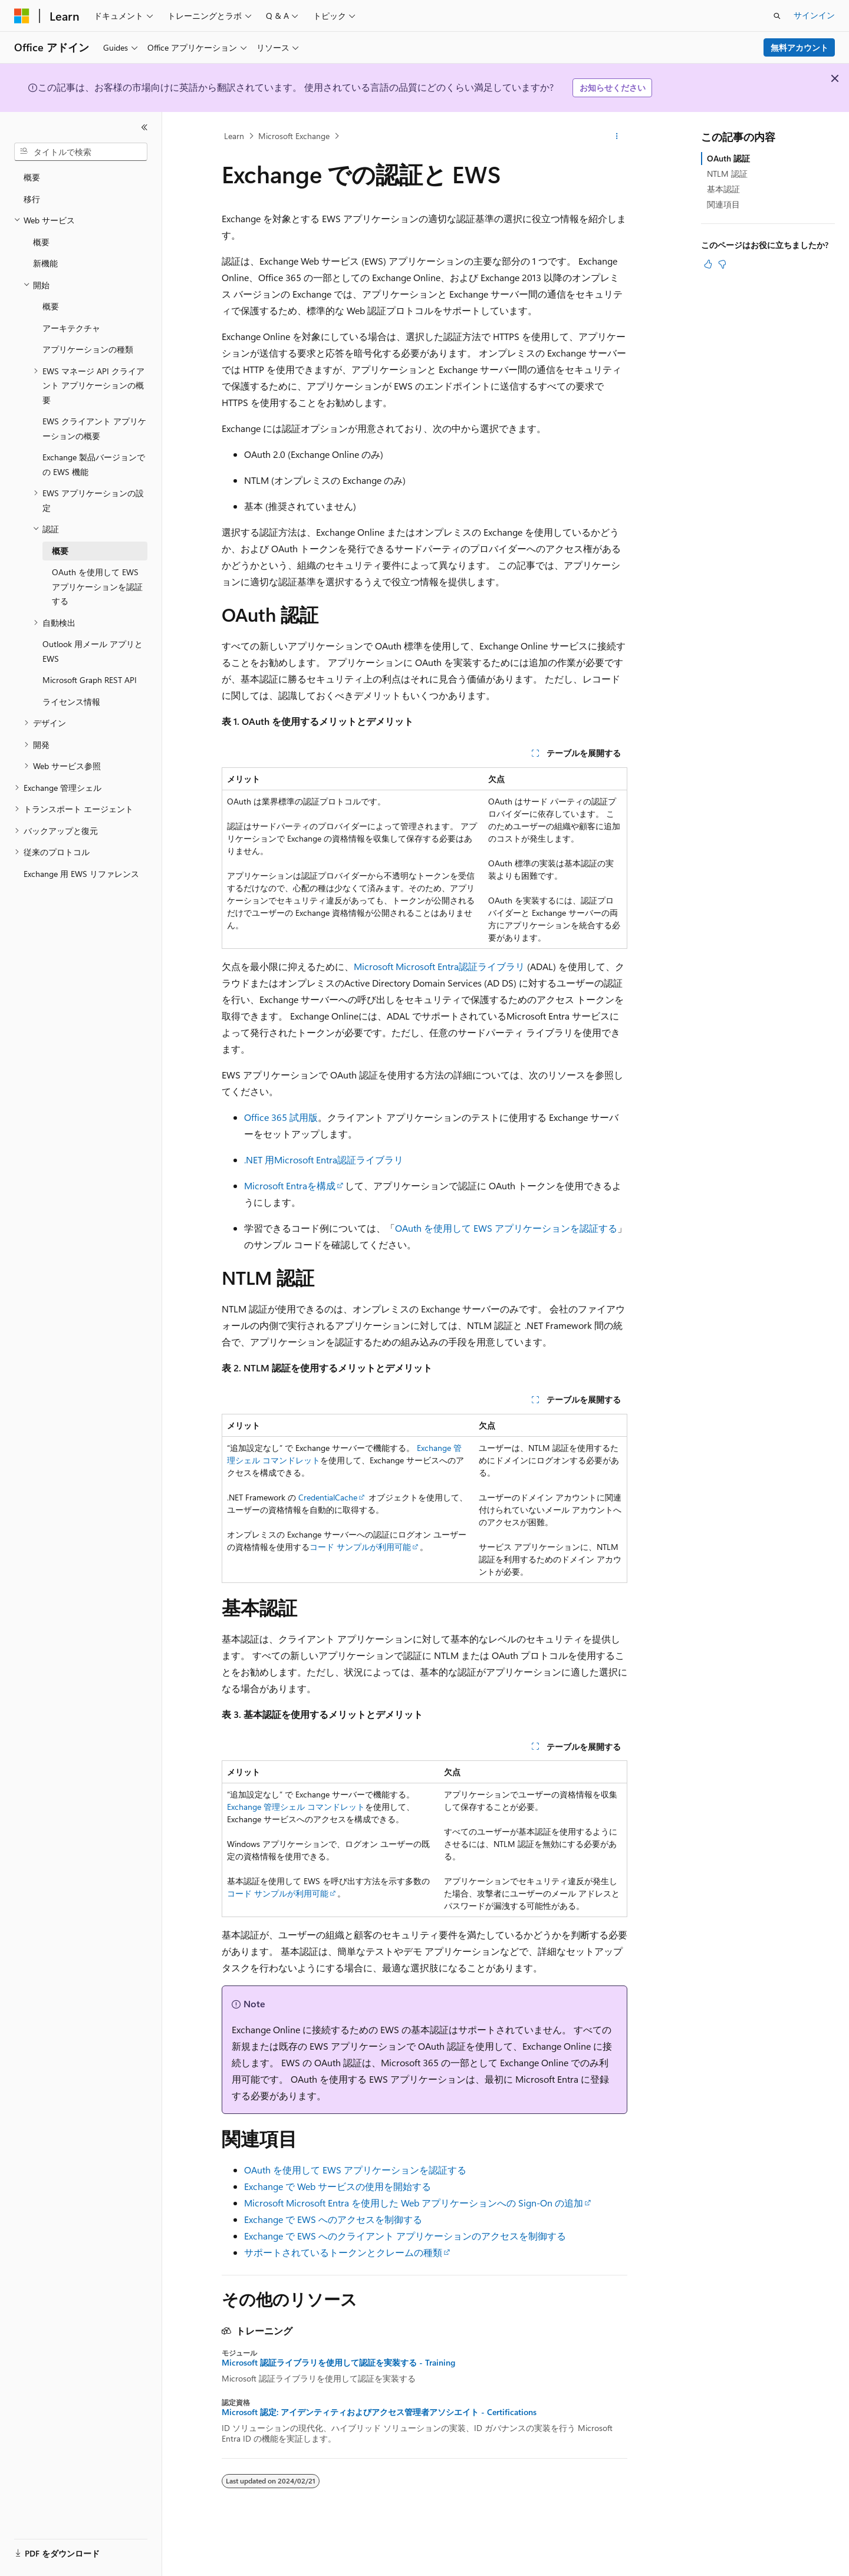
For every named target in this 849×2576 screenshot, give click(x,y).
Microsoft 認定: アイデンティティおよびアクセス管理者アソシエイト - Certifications (379, 2412)
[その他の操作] (617, 136)
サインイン (814, 15)
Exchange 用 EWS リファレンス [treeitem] (81, 873)
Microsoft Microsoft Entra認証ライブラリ (439, 966)
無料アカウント (799, 47)
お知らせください (613, 87)
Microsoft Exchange (294, 135)
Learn (234, 135)
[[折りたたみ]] (144, 127)
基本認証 (723, 188)
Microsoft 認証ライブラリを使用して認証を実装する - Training (338, 2362)
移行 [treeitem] (32, 199)
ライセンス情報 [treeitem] (71, 701)
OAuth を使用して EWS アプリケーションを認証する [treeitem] (97, 586)
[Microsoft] (21, 16)
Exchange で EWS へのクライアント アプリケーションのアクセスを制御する (405, 2235)
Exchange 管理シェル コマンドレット (296, 1806)
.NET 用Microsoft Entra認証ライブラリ (323, 1159)
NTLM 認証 (727, 173)
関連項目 (723, 204)
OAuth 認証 (728, 158)
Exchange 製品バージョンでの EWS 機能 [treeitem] (93, 464)
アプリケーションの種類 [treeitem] (87, 349)
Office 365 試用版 (281, 1117)
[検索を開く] (777, 16)
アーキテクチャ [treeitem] (71, 328)
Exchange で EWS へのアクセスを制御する (333, 2219)
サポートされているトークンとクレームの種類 (343, 2252)
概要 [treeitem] (32, 177)
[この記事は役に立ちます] (708, 264)
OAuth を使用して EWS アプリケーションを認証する (506, 1228)
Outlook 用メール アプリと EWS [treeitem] (92, 651)
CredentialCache (327, 1497)
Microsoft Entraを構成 (289, 1185)
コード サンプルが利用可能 (360, 1546)
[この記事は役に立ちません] (722, 264)
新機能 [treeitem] (45, 263)
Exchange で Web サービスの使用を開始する (337, 2186)
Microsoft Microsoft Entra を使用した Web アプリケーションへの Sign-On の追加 (413, 2202)
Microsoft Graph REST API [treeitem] (89, 679)
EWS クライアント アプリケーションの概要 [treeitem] (94, 428)
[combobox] (80, 152)
